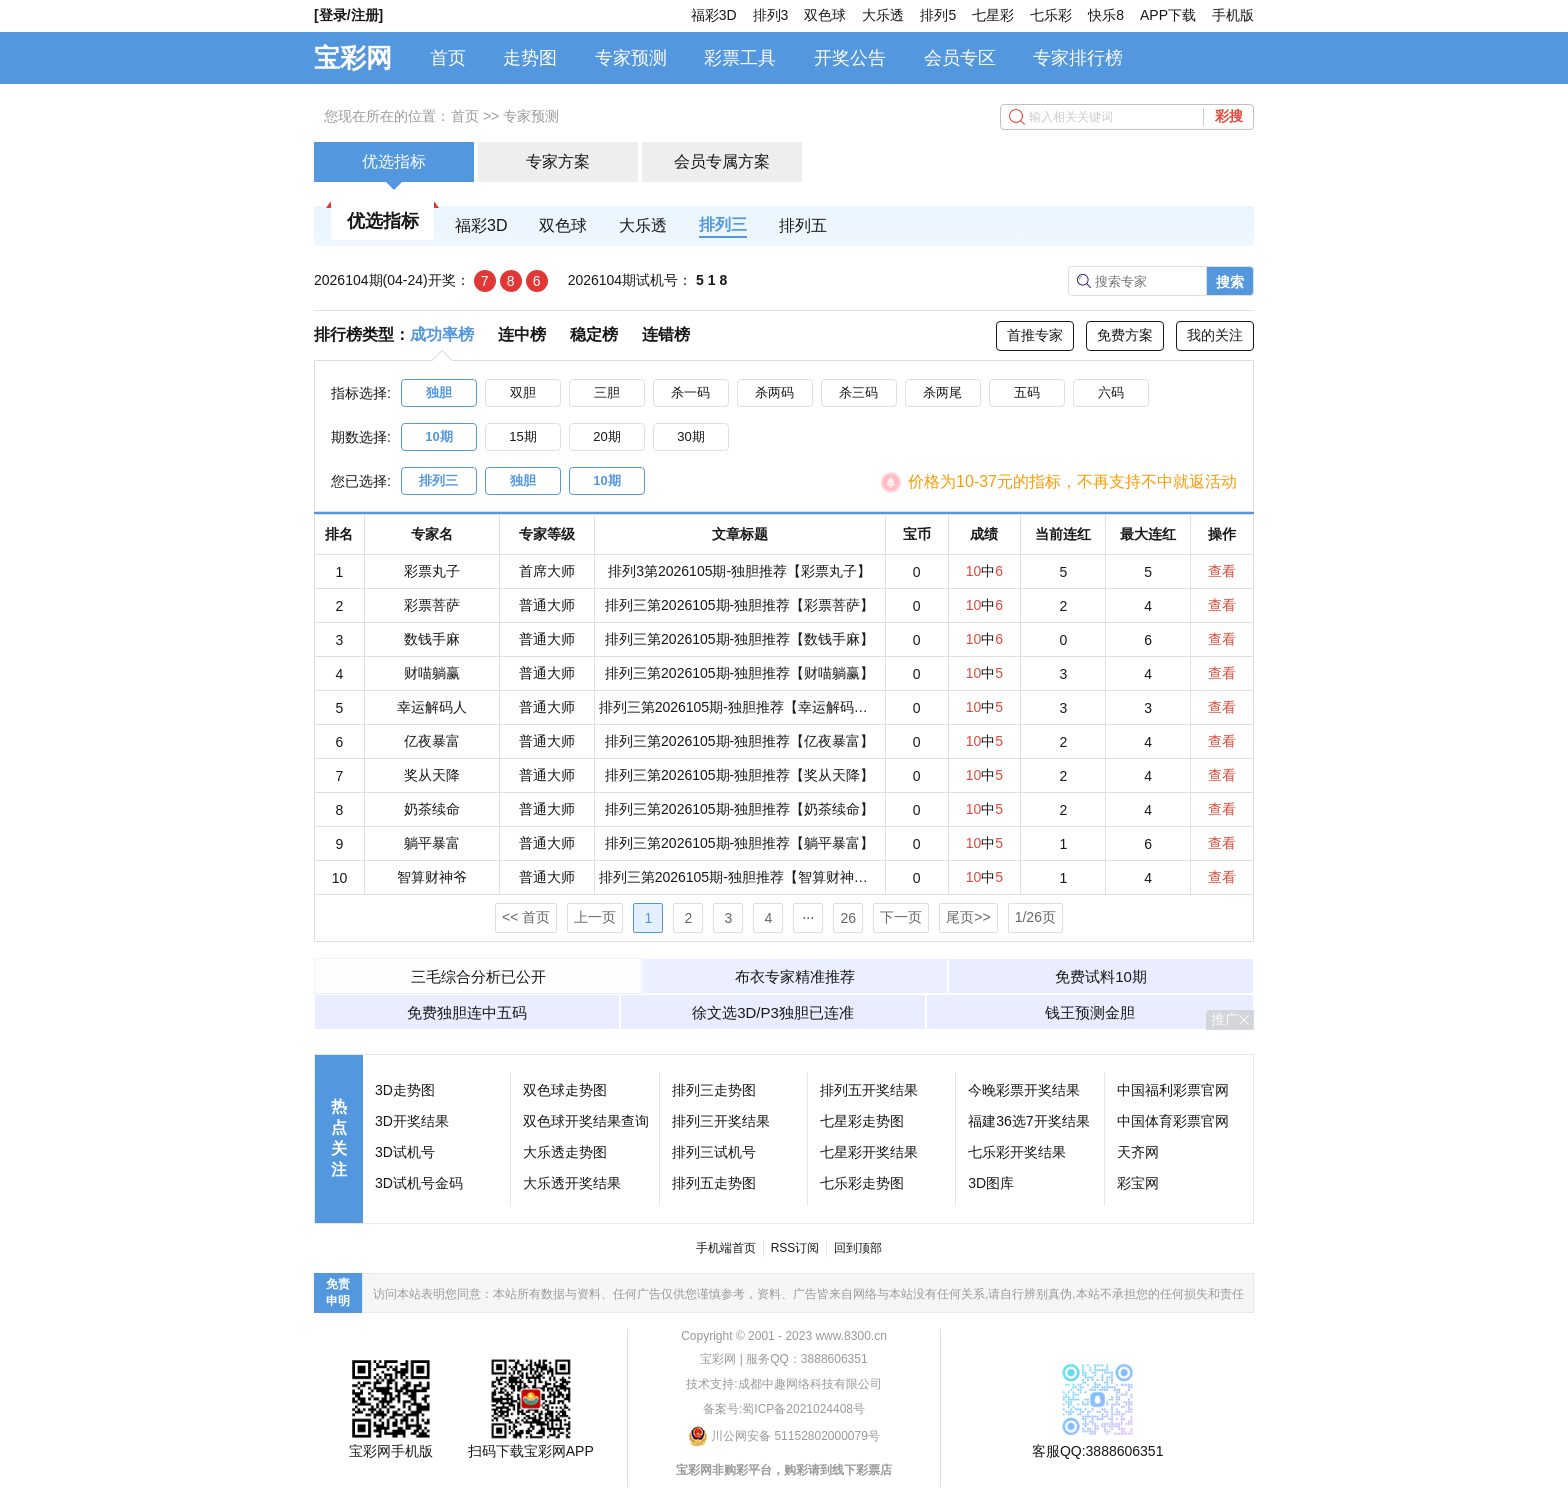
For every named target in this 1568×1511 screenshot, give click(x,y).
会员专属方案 (722, 161)
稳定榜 (594, 334)
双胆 (523, 392)
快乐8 (1106, 15)
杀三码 (858, 392)
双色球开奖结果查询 (586, 1121)
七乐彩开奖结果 (1017, 1152)
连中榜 (522, 334)
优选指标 (394, 161)
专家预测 (631, 58)
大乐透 (883, 15)
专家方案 (558, 161)
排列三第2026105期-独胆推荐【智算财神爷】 (740, 877)
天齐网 (1138, 1152)
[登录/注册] (348, 15)
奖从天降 (432, 775)
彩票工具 (740, 58)
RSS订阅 (795, 1248)
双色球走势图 (565, 1090)
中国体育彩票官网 (1173, 1121)
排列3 (771, 15)
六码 (1111, 392)
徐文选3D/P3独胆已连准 (773, 1012)
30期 (690, 436)
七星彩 (993, 15)
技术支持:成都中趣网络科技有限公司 (783, 1384)
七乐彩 (1051, 15)
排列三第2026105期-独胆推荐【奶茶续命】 (739, 809)
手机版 (1233, 15)
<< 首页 (526, 917)
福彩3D (714, 15)
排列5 (938, 15)
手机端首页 (726, 1248)
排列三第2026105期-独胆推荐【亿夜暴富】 (739, 741)
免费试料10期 (1101, 976)
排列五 (803, 225)
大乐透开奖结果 (572, 1183)
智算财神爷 (432, 877)
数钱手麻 (432, 639)
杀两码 (774, 392)
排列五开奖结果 (869, 1090)
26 (849, 918)
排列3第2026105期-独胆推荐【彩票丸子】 (739, 571)
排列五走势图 (714, 1183)
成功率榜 (442, 334)
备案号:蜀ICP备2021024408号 (784, 1409)
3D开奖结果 (412, 1121)
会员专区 (960, 58)
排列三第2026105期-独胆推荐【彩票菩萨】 (739, 605)
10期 (438, 436)
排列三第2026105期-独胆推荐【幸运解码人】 (740, 707)
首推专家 (1035, 335)
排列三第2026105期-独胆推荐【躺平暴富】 (739, 843)
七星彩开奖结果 (869, 1152)
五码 (1027, 392)
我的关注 (1215, 335)
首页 (448, 58)
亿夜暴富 (432, 741)
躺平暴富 (432, 843)
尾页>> (968, 917)
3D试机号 (405, 1152)
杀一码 (690, 392)
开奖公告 (850, 58)
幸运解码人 (432, 707)
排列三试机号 (714, 1152)
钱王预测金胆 (1090, 1012)
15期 (522, 436)
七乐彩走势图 (862, 1183)
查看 (1222, 571)
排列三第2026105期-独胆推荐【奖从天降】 (739, 775)
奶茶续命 (432, 809)
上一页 (595, 917)
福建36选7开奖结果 (1028, 1121)
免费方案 (1125, 335)
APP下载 (1168, 15)
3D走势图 (405, 1090)
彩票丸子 (432, 571)
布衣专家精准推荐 (795, 976)
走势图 (530, 58)
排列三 (723, 224)
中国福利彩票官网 (1173, 1090)
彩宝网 (1138, 1183)
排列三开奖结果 (721, 1121)
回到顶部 (858, 1248)
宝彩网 (353, 58)
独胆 (439, 392)
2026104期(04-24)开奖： (392, 280)
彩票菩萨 (432, 605)
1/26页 (1035, 917)
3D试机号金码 (419, 1183)
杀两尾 (942, 392)
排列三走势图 (714, 1090)
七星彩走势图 (862, 1121)
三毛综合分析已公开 (478, 976)
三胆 (607, 392)
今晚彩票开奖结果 (1024, 1090)
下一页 (901, 917)
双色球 (825, 15)
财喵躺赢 (432, 673)
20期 (606, 436)
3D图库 (991, 1183)
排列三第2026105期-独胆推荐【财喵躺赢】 (739, 673)
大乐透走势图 (565, 1152)
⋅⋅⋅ (808, 918)
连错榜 (666, 334)
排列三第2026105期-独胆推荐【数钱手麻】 (739, 639)
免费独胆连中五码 (467, 1012)
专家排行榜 (1078, 58)
